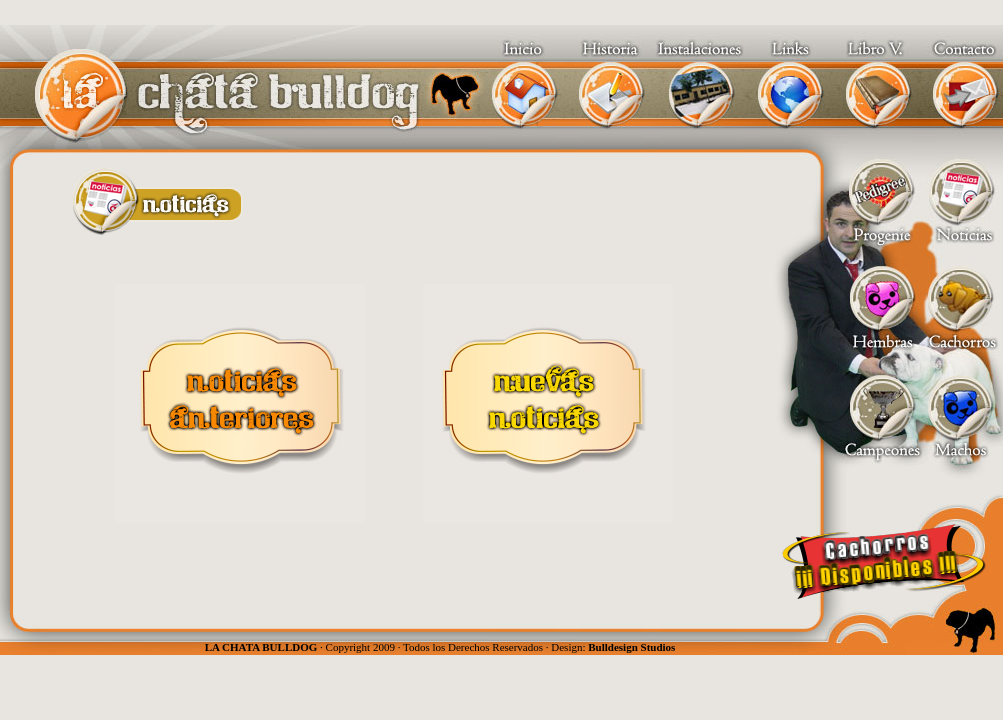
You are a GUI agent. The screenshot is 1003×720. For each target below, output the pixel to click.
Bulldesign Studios (631, 647)
